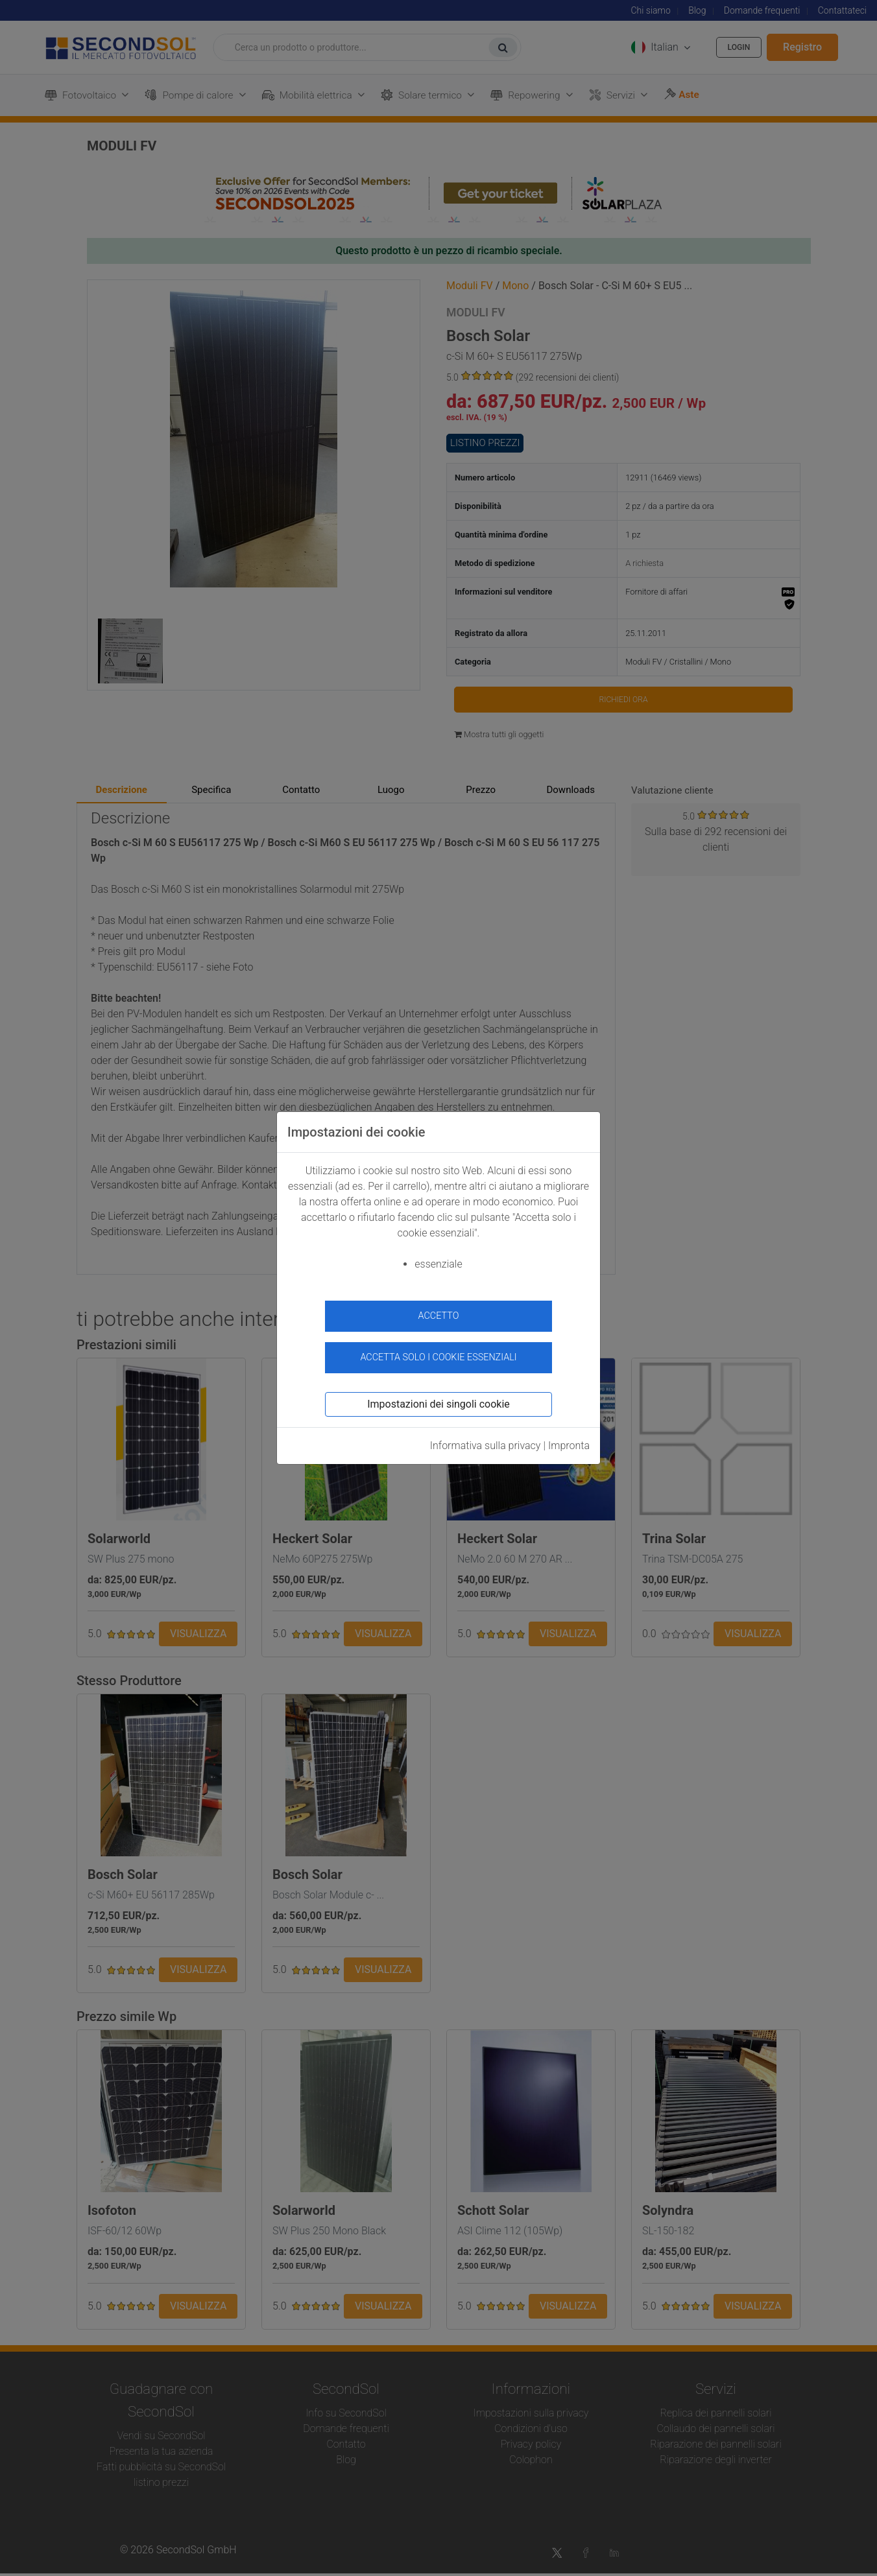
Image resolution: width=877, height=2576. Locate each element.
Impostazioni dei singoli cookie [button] (438, 1396)
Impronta (569, 1438)
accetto (438, 1315)
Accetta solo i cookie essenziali (438, 1350)
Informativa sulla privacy (485, 1438)
